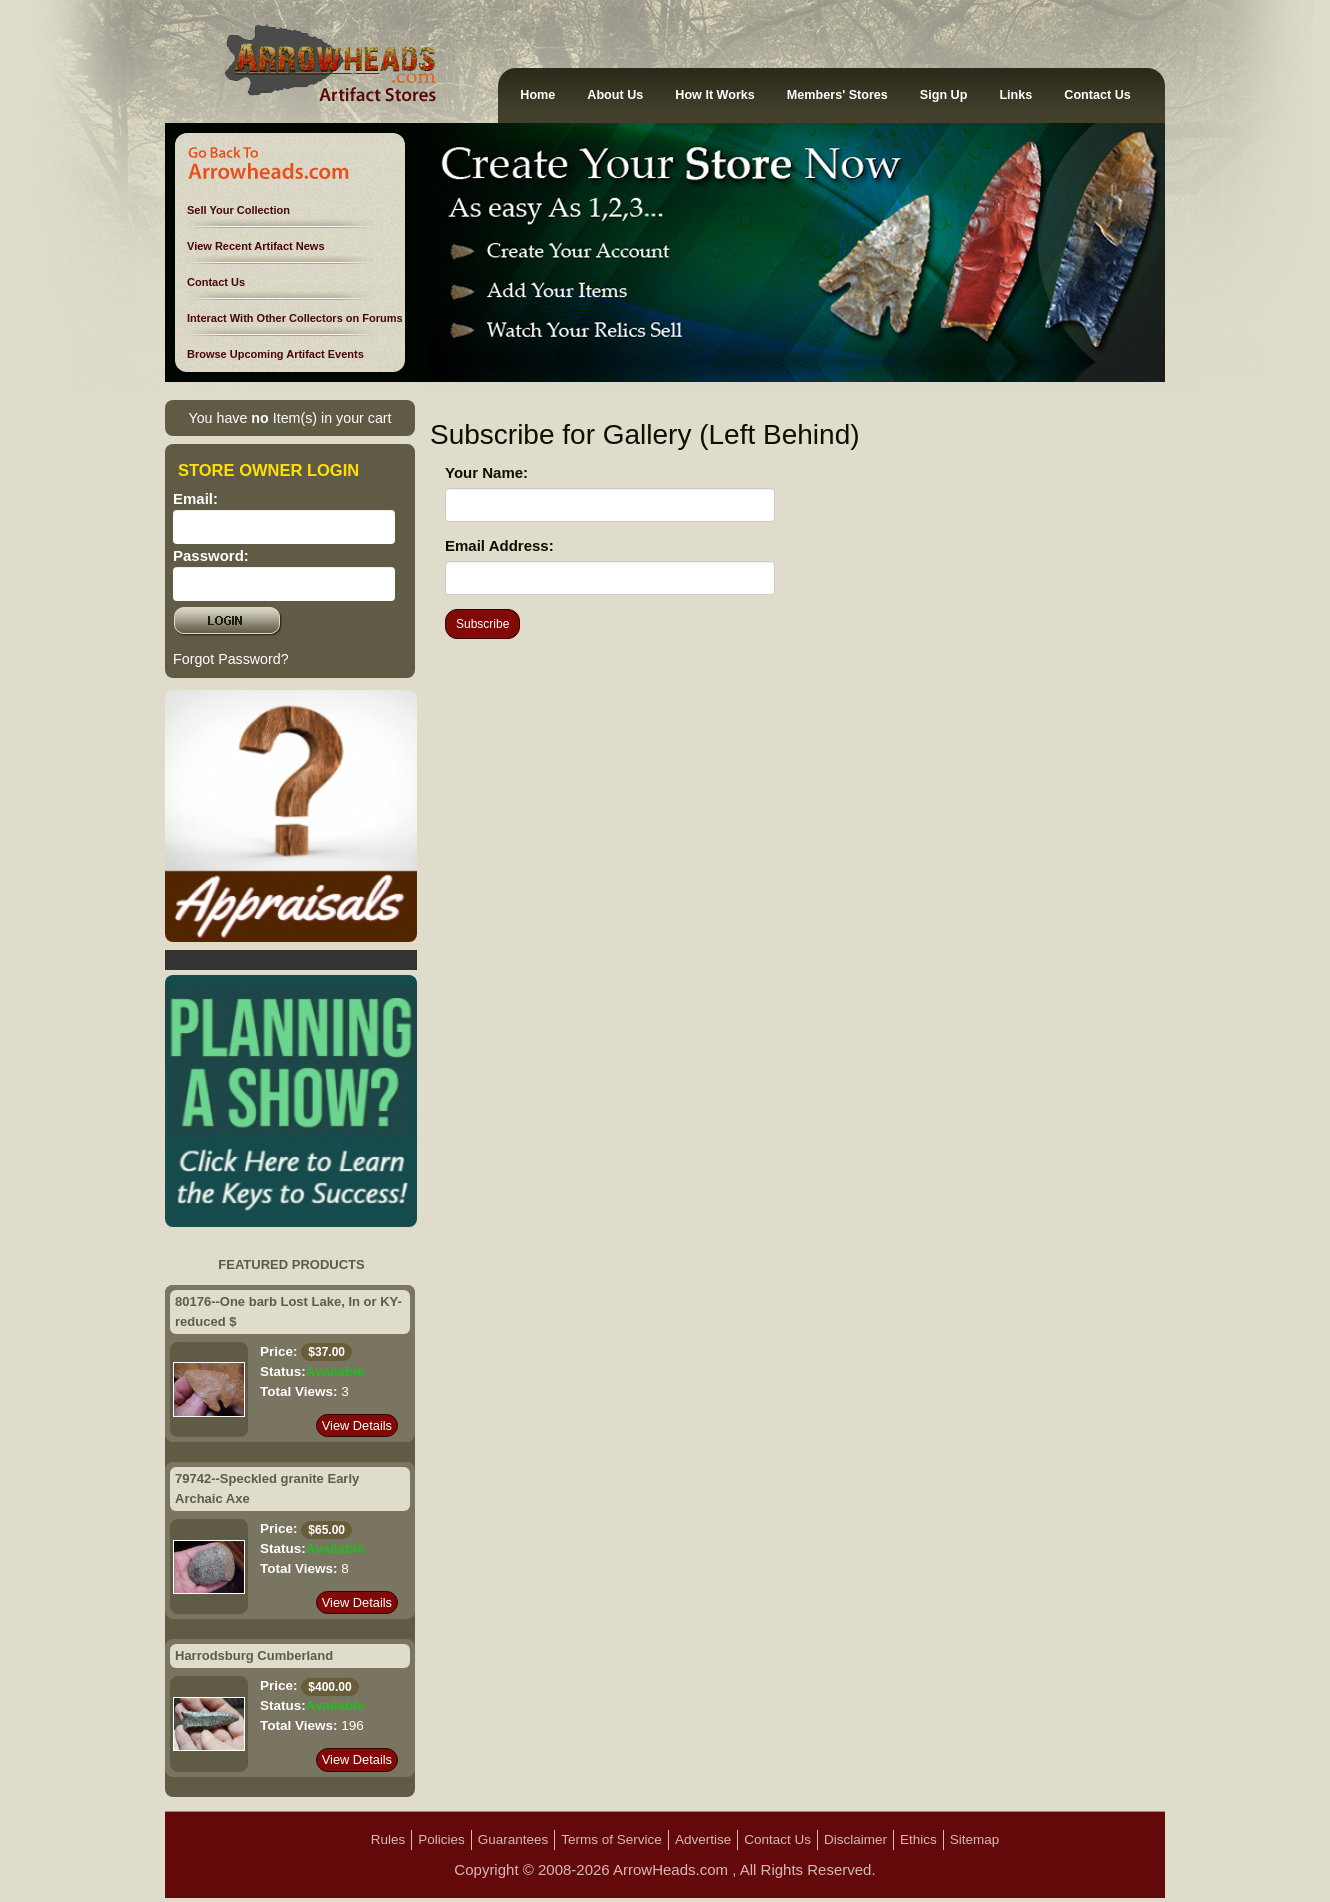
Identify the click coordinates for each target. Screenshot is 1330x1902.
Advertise (703, 1839)
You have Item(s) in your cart (289, 418)
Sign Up (944, 95)
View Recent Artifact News (256, 246)
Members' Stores (837, 95)
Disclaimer (855, 1839)
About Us (615, 95)
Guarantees (513, 1839)
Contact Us (1097, 95)
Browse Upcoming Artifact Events (275, 354)
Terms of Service (611, 1839)
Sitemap (975, 1839)
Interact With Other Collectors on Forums (295, 318)
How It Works (715, 95)
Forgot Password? (231, 659)
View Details (357, 1425)
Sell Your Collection (238, 210)
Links (1015, 95)
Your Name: (486, 472)
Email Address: (499, 545)
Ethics (918, 1839)
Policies (441, 1839)
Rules (388, 1839)
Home (537, 95)
